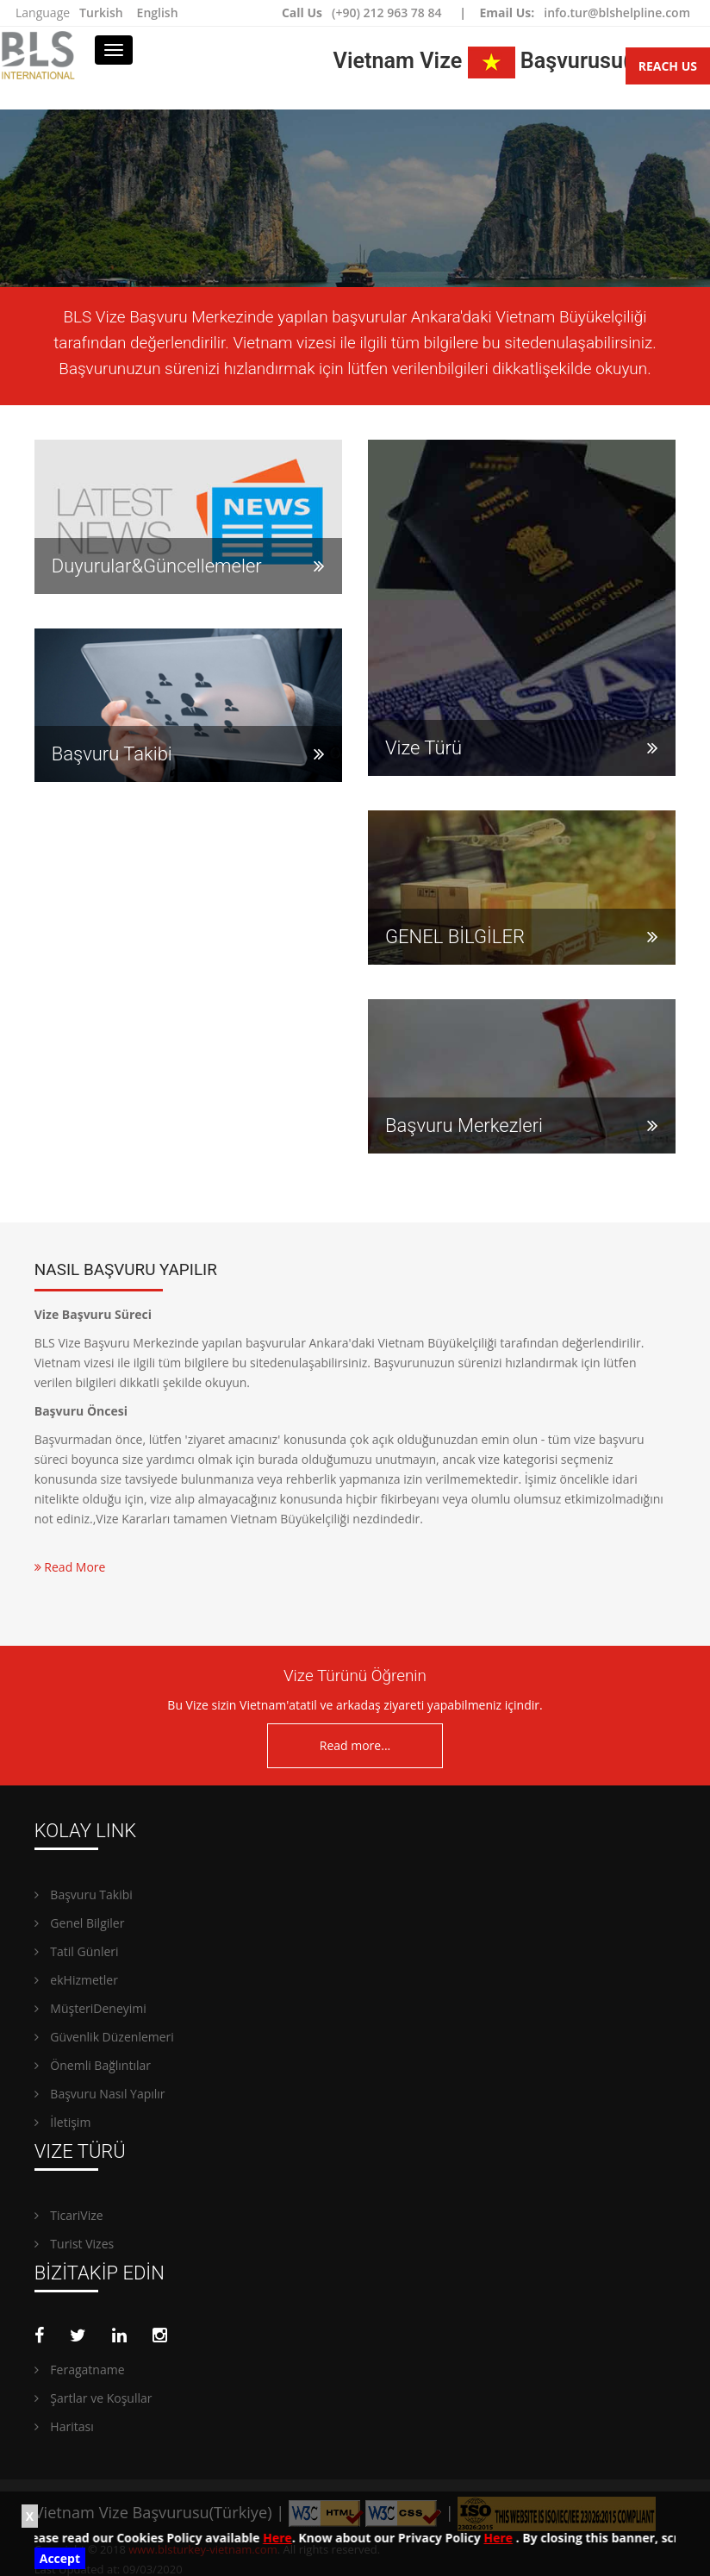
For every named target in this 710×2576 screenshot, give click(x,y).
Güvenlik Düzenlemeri (104, 2037)
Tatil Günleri (76, 1951)
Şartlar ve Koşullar (93, 2398)
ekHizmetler (76, 1980)
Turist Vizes (74, 2243)
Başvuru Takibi (83, 1894)
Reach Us (667, 66)
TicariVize (68, 2215)
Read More (70, 1567)
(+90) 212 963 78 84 (386, 12)
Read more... (355, 1745)
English (157, 12)
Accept (60, 2558)
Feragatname (79, 2369)
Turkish (100, 12)
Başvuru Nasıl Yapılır (99, 2093)
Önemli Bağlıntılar (92, 2065)
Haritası (64, 2426)
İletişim (62, 2122)
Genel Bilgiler (79, 1923)
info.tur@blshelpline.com (617, 12)
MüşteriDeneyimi (90, 2008)
